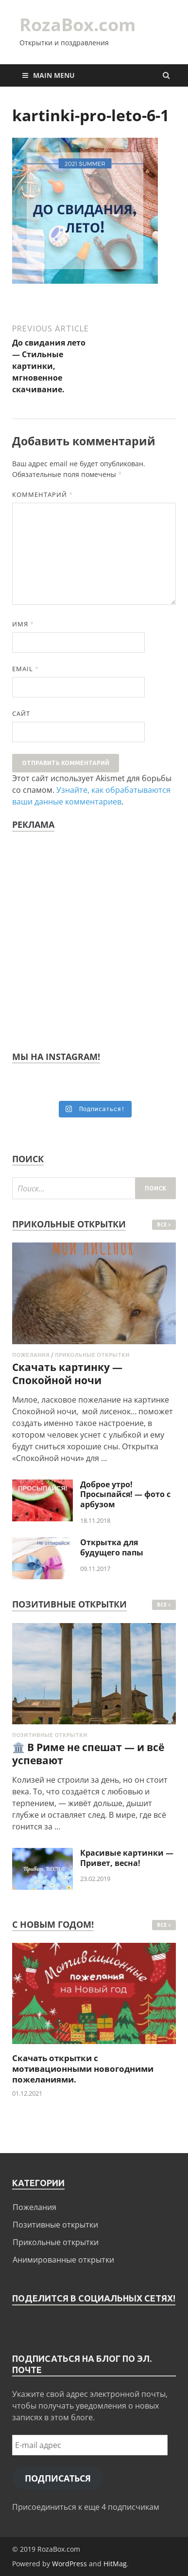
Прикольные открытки (92, 1355)
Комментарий (42, 494)
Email (25, 668)
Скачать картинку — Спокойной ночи (67, 1373)
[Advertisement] (94, 937)
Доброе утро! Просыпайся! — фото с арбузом (125, 1494)
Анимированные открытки (63, 2259)
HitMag (115, 2563)
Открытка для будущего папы (111, 1547)
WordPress (69, 2563)
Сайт (21, 713)
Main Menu (54, 75)
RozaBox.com (77, 25)
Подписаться (58, 2478)
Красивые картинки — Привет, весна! (126, 1857)
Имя (23, 624)
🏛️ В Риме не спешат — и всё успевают (88, 1753)
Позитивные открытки (49, 1735)
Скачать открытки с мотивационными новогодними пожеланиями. (83, 2068)
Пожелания (31, 1355)
